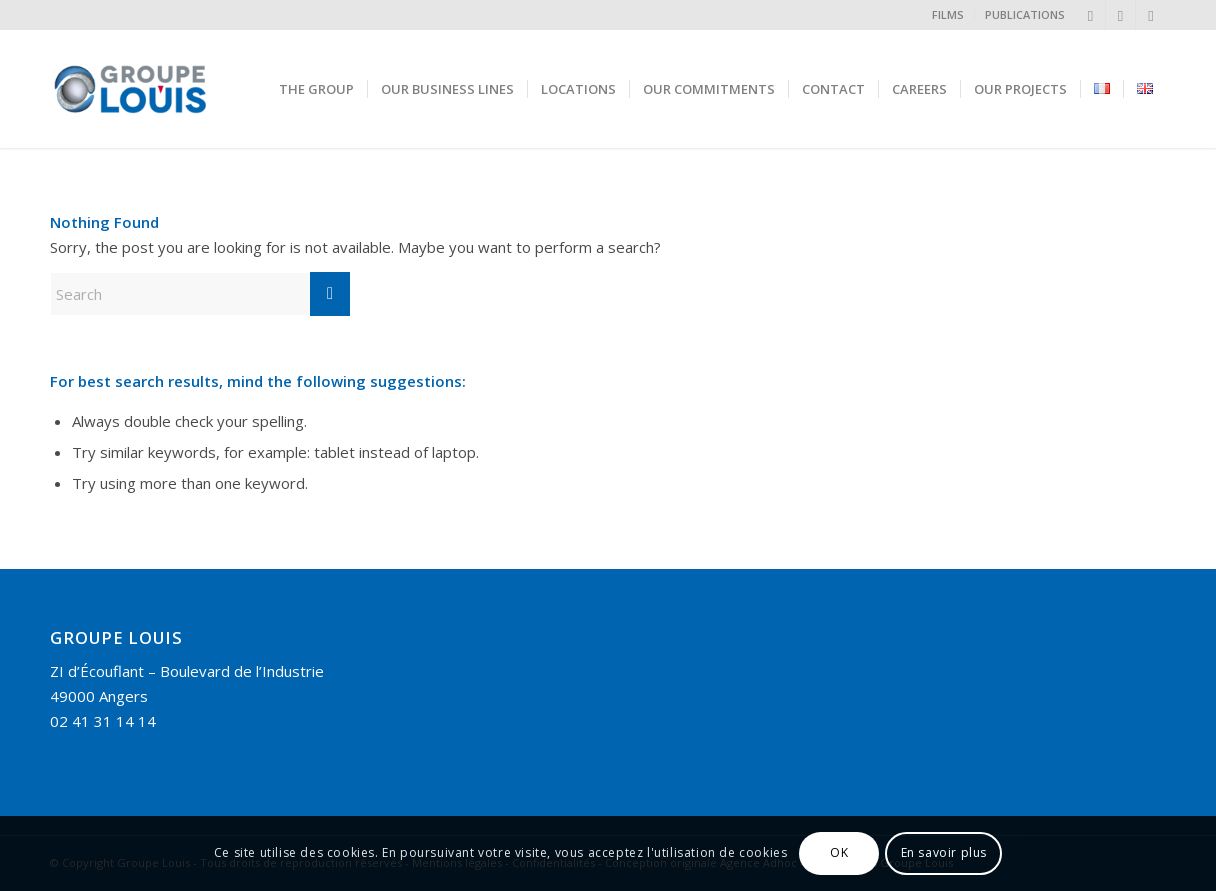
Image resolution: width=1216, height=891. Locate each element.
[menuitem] (948, 15)
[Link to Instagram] (1120, 15)
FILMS (948, 14)
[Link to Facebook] (1151, 15)
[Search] (200, 294)
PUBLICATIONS (1025, 14)
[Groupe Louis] (178, 89)
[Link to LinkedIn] (1090, 15)
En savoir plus (944, 852)
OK (839, 852)
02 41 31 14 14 (103, 721)
